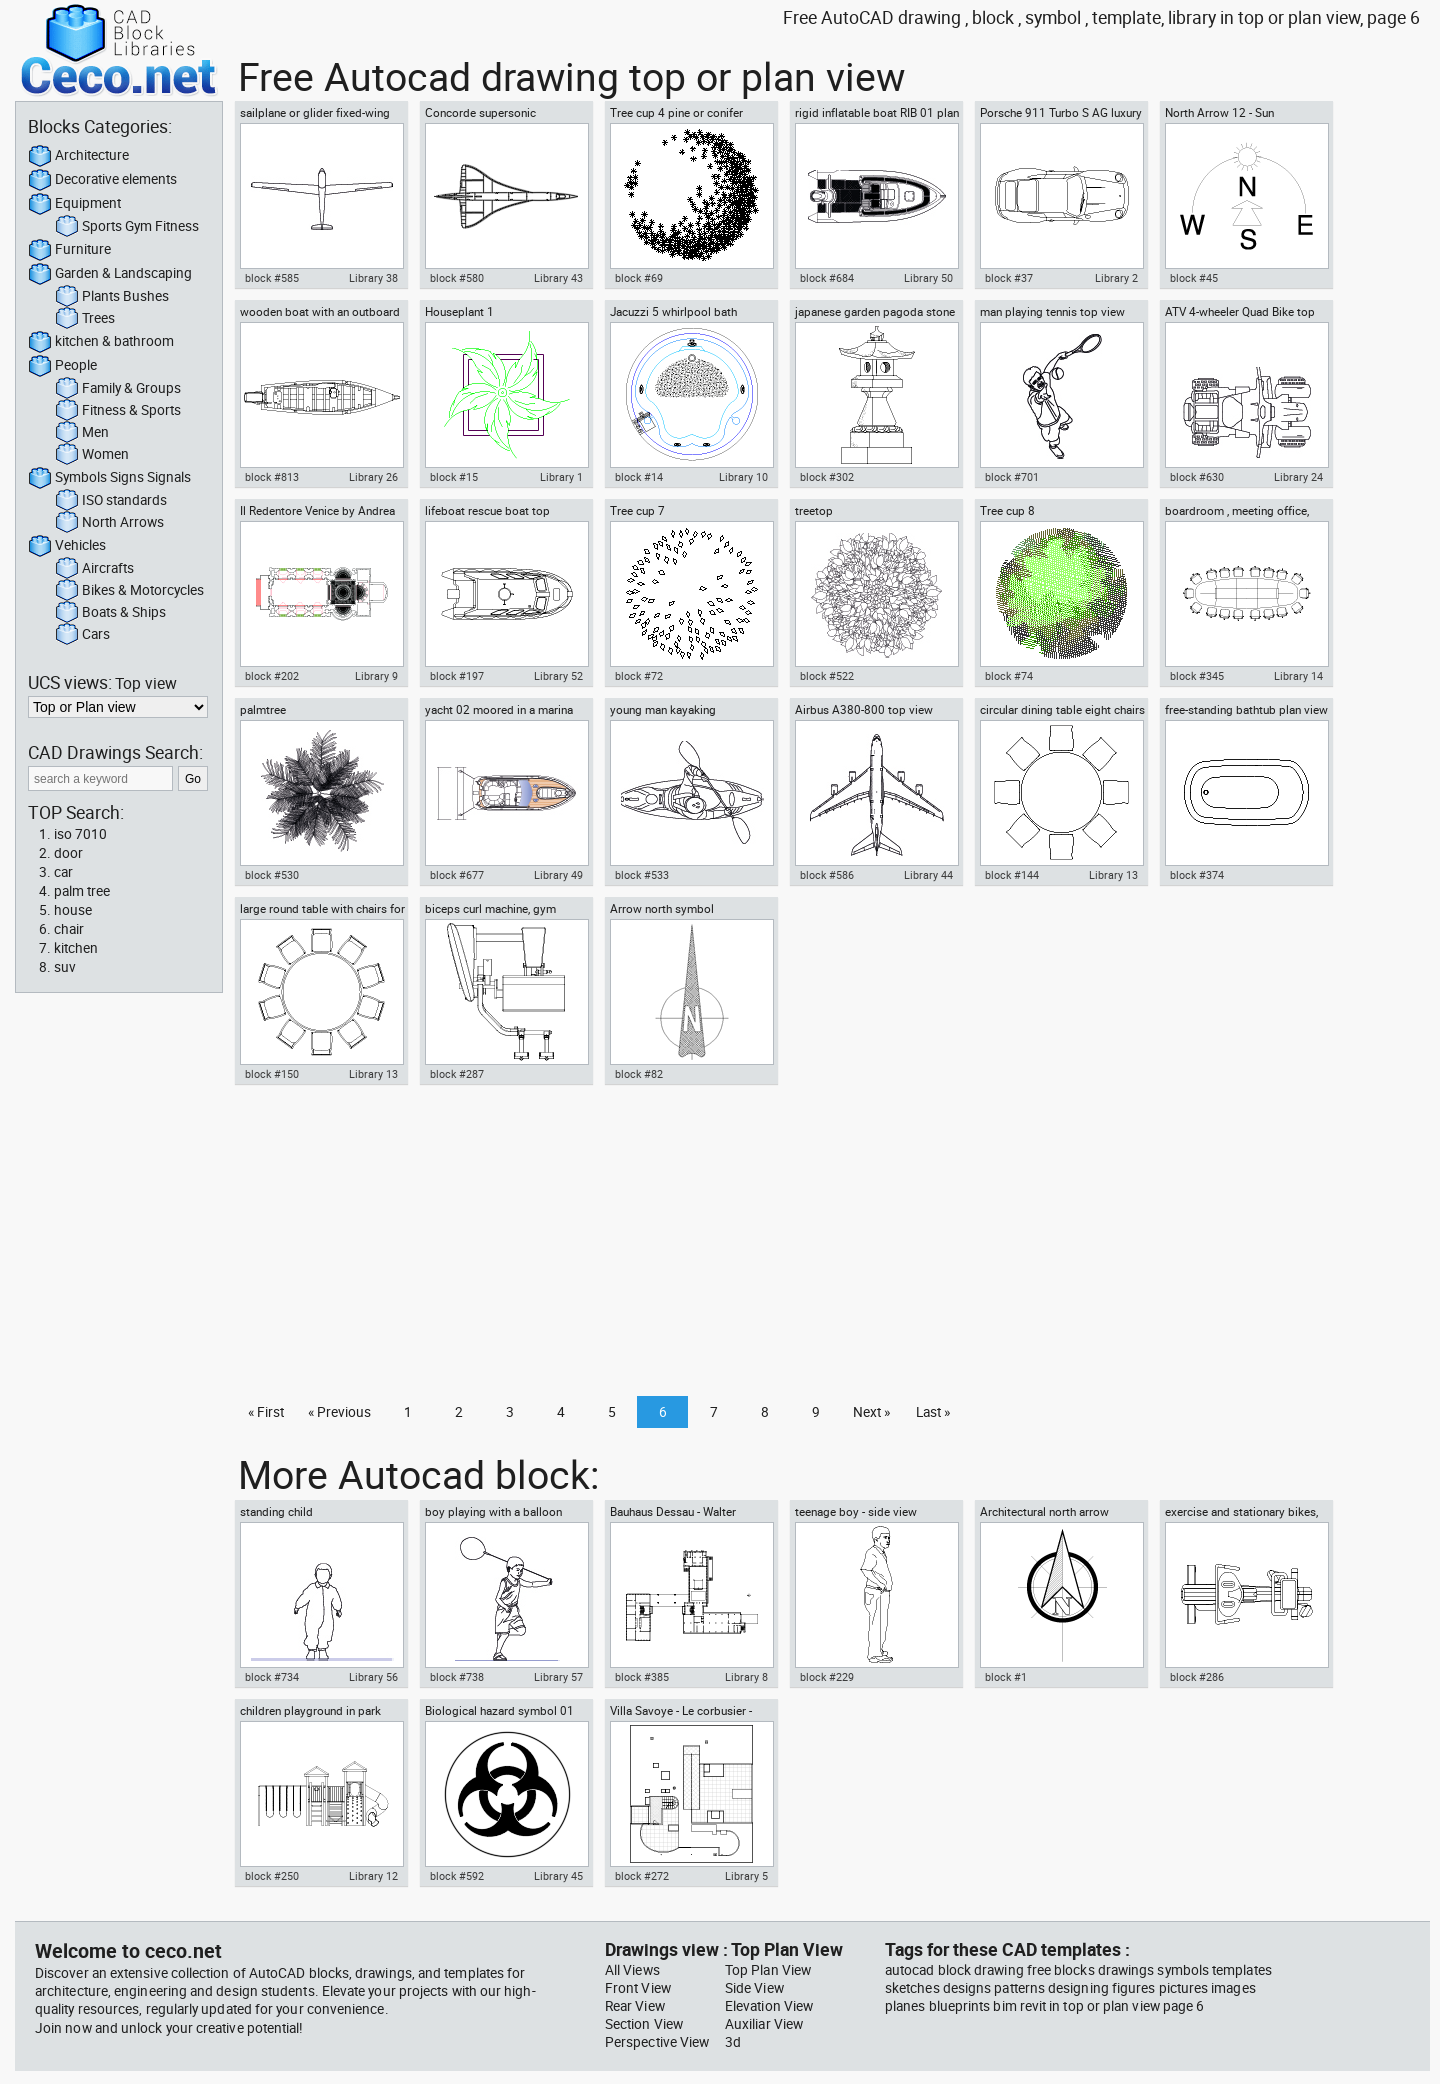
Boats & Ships (110, 613)
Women (92, 455)
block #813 (272, 477)
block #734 (272, 1677)
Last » (933, 1412)
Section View (644, 2024)
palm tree (82, 891)
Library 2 (1116, 278)
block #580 (457, 278)
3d (733, 2042)
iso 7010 (80, 834)
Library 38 (373, 278)
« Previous (339, 1412)
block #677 (457, 875)
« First (266, 1412)
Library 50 (928, 278)
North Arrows (109, 523)
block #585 (272, 278)
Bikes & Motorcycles (129, 591)
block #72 (639, 676)
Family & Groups (118, 389)
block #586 (827, 875)
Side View (754, 1988)
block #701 (1012, 477)
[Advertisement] (827, 1246)
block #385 (642, 1677)
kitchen (76, 948)
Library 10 (743, 477)
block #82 (639, 1074)
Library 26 (373, 477)
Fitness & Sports (118, 411)
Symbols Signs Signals (109, 478)
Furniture (69, 250)
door (68, 853)
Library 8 (746, 1677)
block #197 (457, 676)
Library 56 (373, 1677)
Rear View (635, 2006)
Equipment (74, 204)
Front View (638, 1988)
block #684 (827, 278)
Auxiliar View (764, 2024)
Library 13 (1113, 875)
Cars (82, 635)
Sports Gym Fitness (127, 227)
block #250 (272, 1876)
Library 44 (928, 875)
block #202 (272, 676)
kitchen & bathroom (101, 342)
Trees (85, 319)
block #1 (1006, 1677)
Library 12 (373, 1876)
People (62, 366)
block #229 (827, 1677)
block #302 (827, 477)
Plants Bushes (112, 297)
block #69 (639, 278)
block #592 (457, 1876)
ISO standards (111, 501)
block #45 (1194, 278)
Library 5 (746, 1876)
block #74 (1009, 676)
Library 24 (1298, 477)
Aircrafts (94, 569)
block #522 (827, 676)
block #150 (272, 1074)
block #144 (1012, 875)
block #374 (1197, 875)
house (73, 910)
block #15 (454, 477)
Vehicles (67, 546)
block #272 (642, 1876)
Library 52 (558, 676)
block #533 (642, 875)
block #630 (1197, 477)
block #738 (457, 1677)
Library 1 (561, 477)
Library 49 (558, 875)
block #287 (457, 1074)
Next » (871, 1412)
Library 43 (558, 278)
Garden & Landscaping (110, 274)
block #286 (1197, 1677)
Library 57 (558, 1677)
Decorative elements (102, 180)
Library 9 (376, 676)
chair (69, 929)
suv (65, 967)
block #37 (1009, 278)
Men (82, 433)
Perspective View (657, 2042)
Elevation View (769, 2006)
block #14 (639, 477)
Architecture (78, 156)
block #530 (272, 875)
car (63, 872)
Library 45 (558, 1876)
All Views (632, 1970)
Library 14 (1298, 676)
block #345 (1197, 676)
